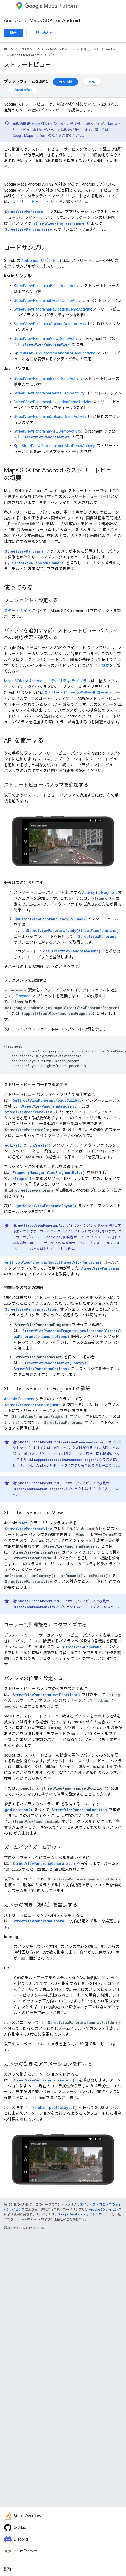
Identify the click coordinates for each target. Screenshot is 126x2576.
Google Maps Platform (58, 49)
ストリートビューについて (35, 202)
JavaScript (23, 89)
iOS (92, 82)
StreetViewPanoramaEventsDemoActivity (49, 300)
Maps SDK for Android (54, 21)
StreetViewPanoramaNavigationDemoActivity (52, 309)
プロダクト (28, 49)
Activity (88, 892)
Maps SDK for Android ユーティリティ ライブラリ (47, 681)
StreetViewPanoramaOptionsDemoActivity (50, 324)
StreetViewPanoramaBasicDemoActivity (48, 285)
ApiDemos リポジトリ (40, 260)
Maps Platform (51, 6)
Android (13, 21)
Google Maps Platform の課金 (35, 136)
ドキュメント (90, 49)
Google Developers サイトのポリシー (84, 2214)
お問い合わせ (43, 33)
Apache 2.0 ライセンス (105, 2209)
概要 (105, 665)
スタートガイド (17, 610)
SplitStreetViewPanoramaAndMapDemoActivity (54, 353)
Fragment (109, 892)
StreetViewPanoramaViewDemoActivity (47, 338)
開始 (13, 33)
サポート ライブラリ (65, 1465)
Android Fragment (19, 1399)
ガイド (53, 55)
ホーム (8, 49)
